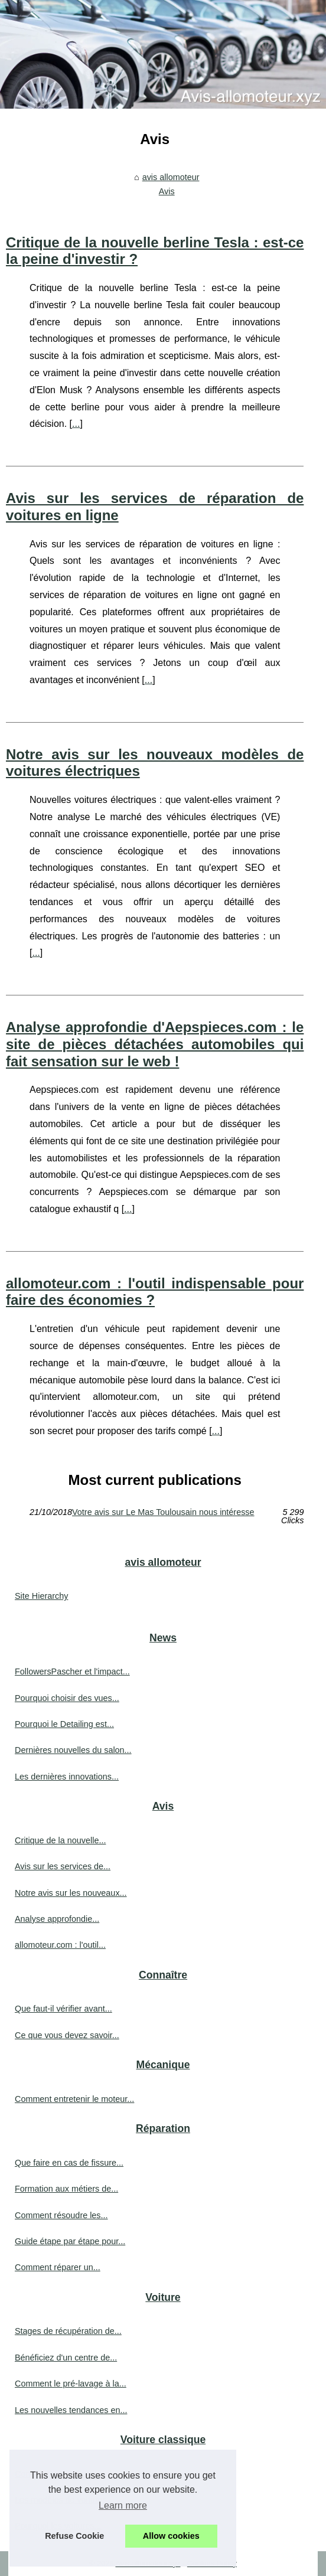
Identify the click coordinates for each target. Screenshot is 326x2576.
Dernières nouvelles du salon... (73, 1750)
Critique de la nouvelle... (60, 1840)
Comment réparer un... (57, 2267)
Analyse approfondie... (57, 1919)
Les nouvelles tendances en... (71, 2410)
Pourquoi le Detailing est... (64, 1724)
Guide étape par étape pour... (70, 2241)
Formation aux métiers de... (66, 2188)
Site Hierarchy (41, 1596)
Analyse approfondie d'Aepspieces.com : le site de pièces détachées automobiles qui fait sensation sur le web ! (155, 1044)
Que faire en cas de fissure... (69, 2162)
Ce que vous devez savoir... (67, 2035)
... (76, 424)
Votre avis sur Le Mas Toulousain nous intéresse (163, 1512)
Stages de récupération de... (68, 2331)
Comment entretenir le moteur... (74, 2099)
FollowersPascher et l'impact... (72, 1671)
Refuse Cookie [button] (74, 2536)
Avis (167, 191)
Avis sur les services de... (62, 1866)
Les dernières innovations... (67, 1776)
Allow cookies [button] (171, 2536)
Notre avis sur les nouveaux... (71, 1893)
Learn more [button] (123, 2505)
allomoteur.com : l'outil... (60, 1945)
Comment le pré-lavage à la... (70, 2383)
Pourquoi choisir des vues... (67, 1698)
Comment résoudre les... (61, 2215)
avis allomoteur (171, 177)
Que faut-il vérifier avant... (63, 2008)
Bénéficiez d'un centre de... (66, 2357)
